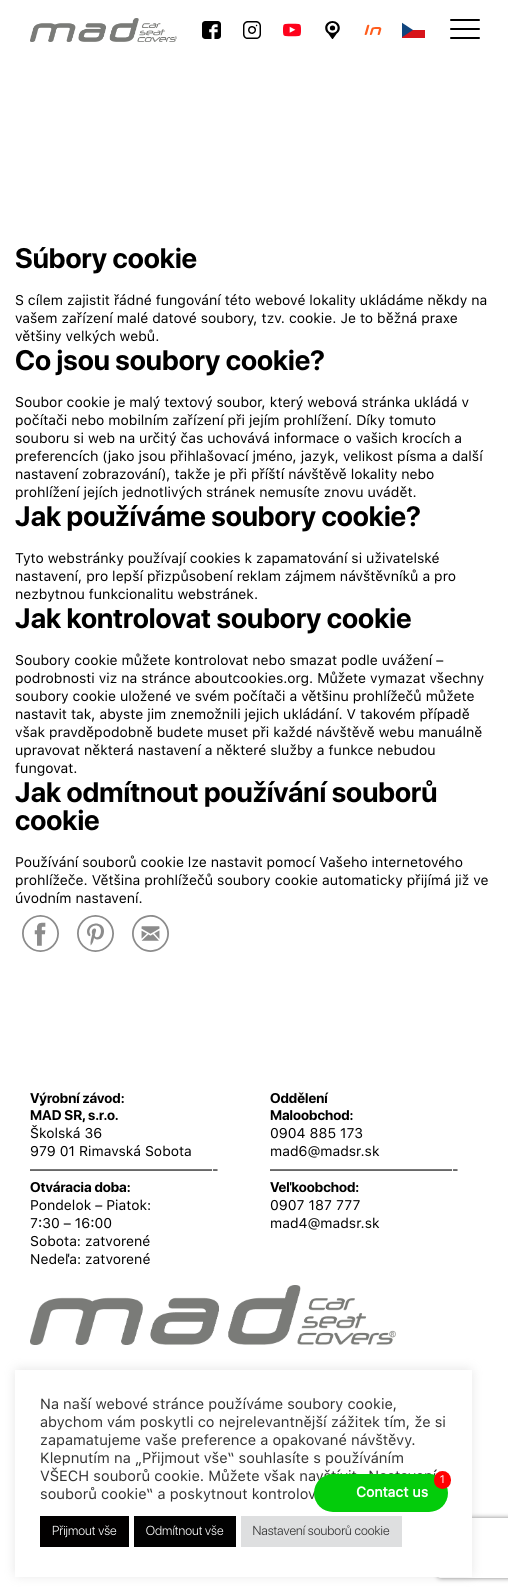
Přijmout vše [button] (84, 1531)
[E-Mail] (150, 935)
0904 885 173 (316, 1134)
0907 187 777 (315, 1206)
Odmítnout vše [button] (185, 1531)
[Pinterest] (95, 935)
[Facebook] (40, 935)
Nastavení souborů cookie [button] (321, 1531)
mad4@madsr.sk (325, 1224)
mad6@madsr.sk (325, 1152)
